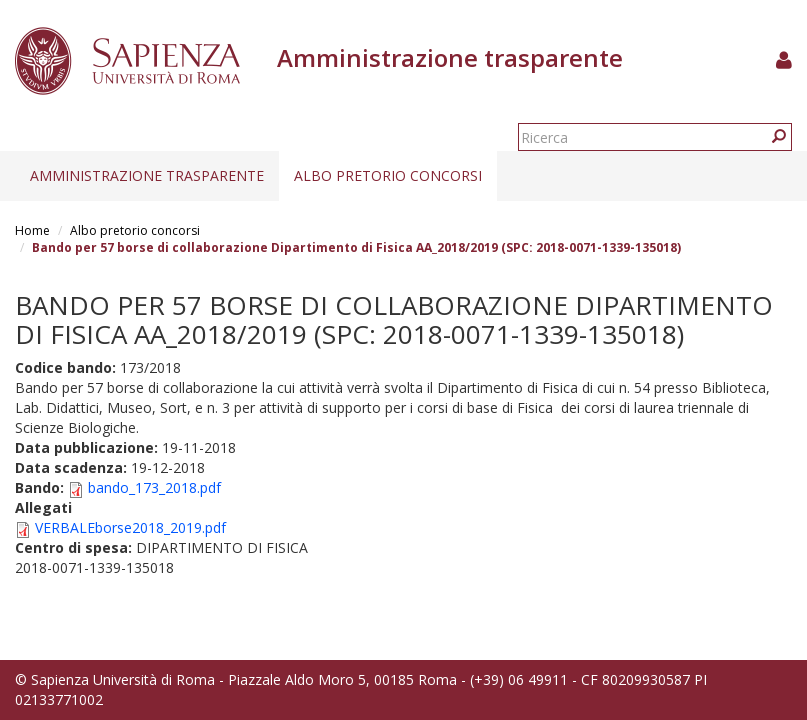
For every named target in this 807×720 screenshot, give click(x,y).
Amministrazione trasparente (147, 175)
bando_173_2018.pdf (154, 487)
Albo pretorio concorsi (388, 175)
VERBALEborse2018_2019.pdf (130, 527)
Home (32, 230)
